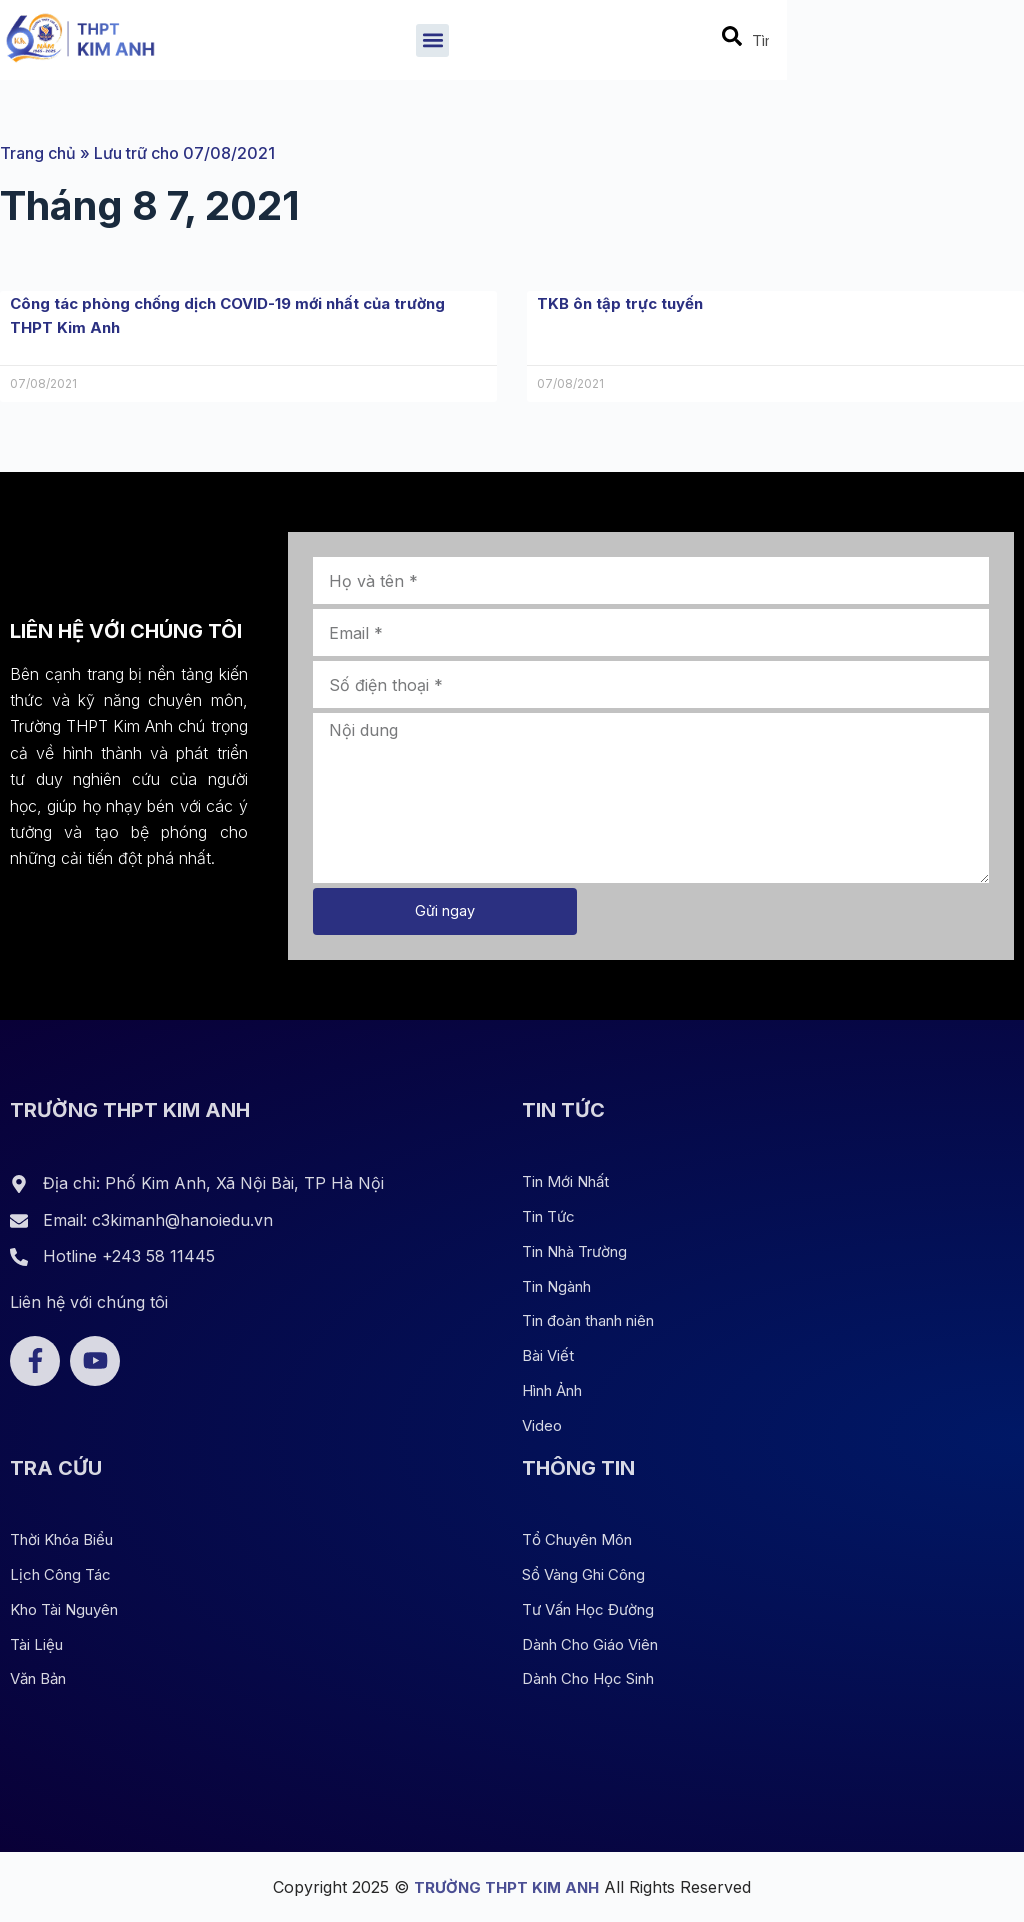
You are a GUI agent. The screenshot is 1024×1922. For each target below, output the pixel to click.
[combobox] (973, 45)
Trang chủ (38, 153)
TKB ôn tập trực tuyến (626, 303)
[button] (563, 44)
